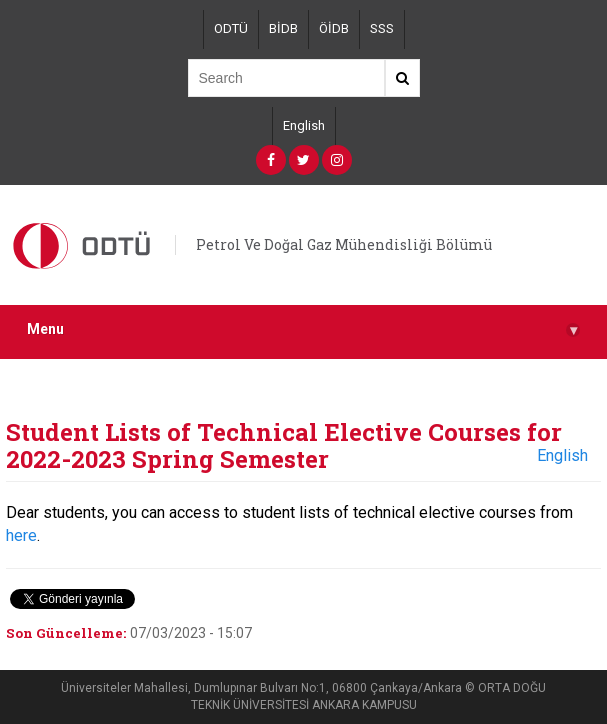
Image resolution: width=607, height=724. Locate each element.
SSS (382, 28)
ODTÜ (231, 28)
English (304, 125)
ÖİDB (334, 28)
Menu (303, 329)
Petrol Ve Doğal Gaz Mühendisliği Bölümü (344, 244)
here (21, 535)
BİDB (283, 28)
